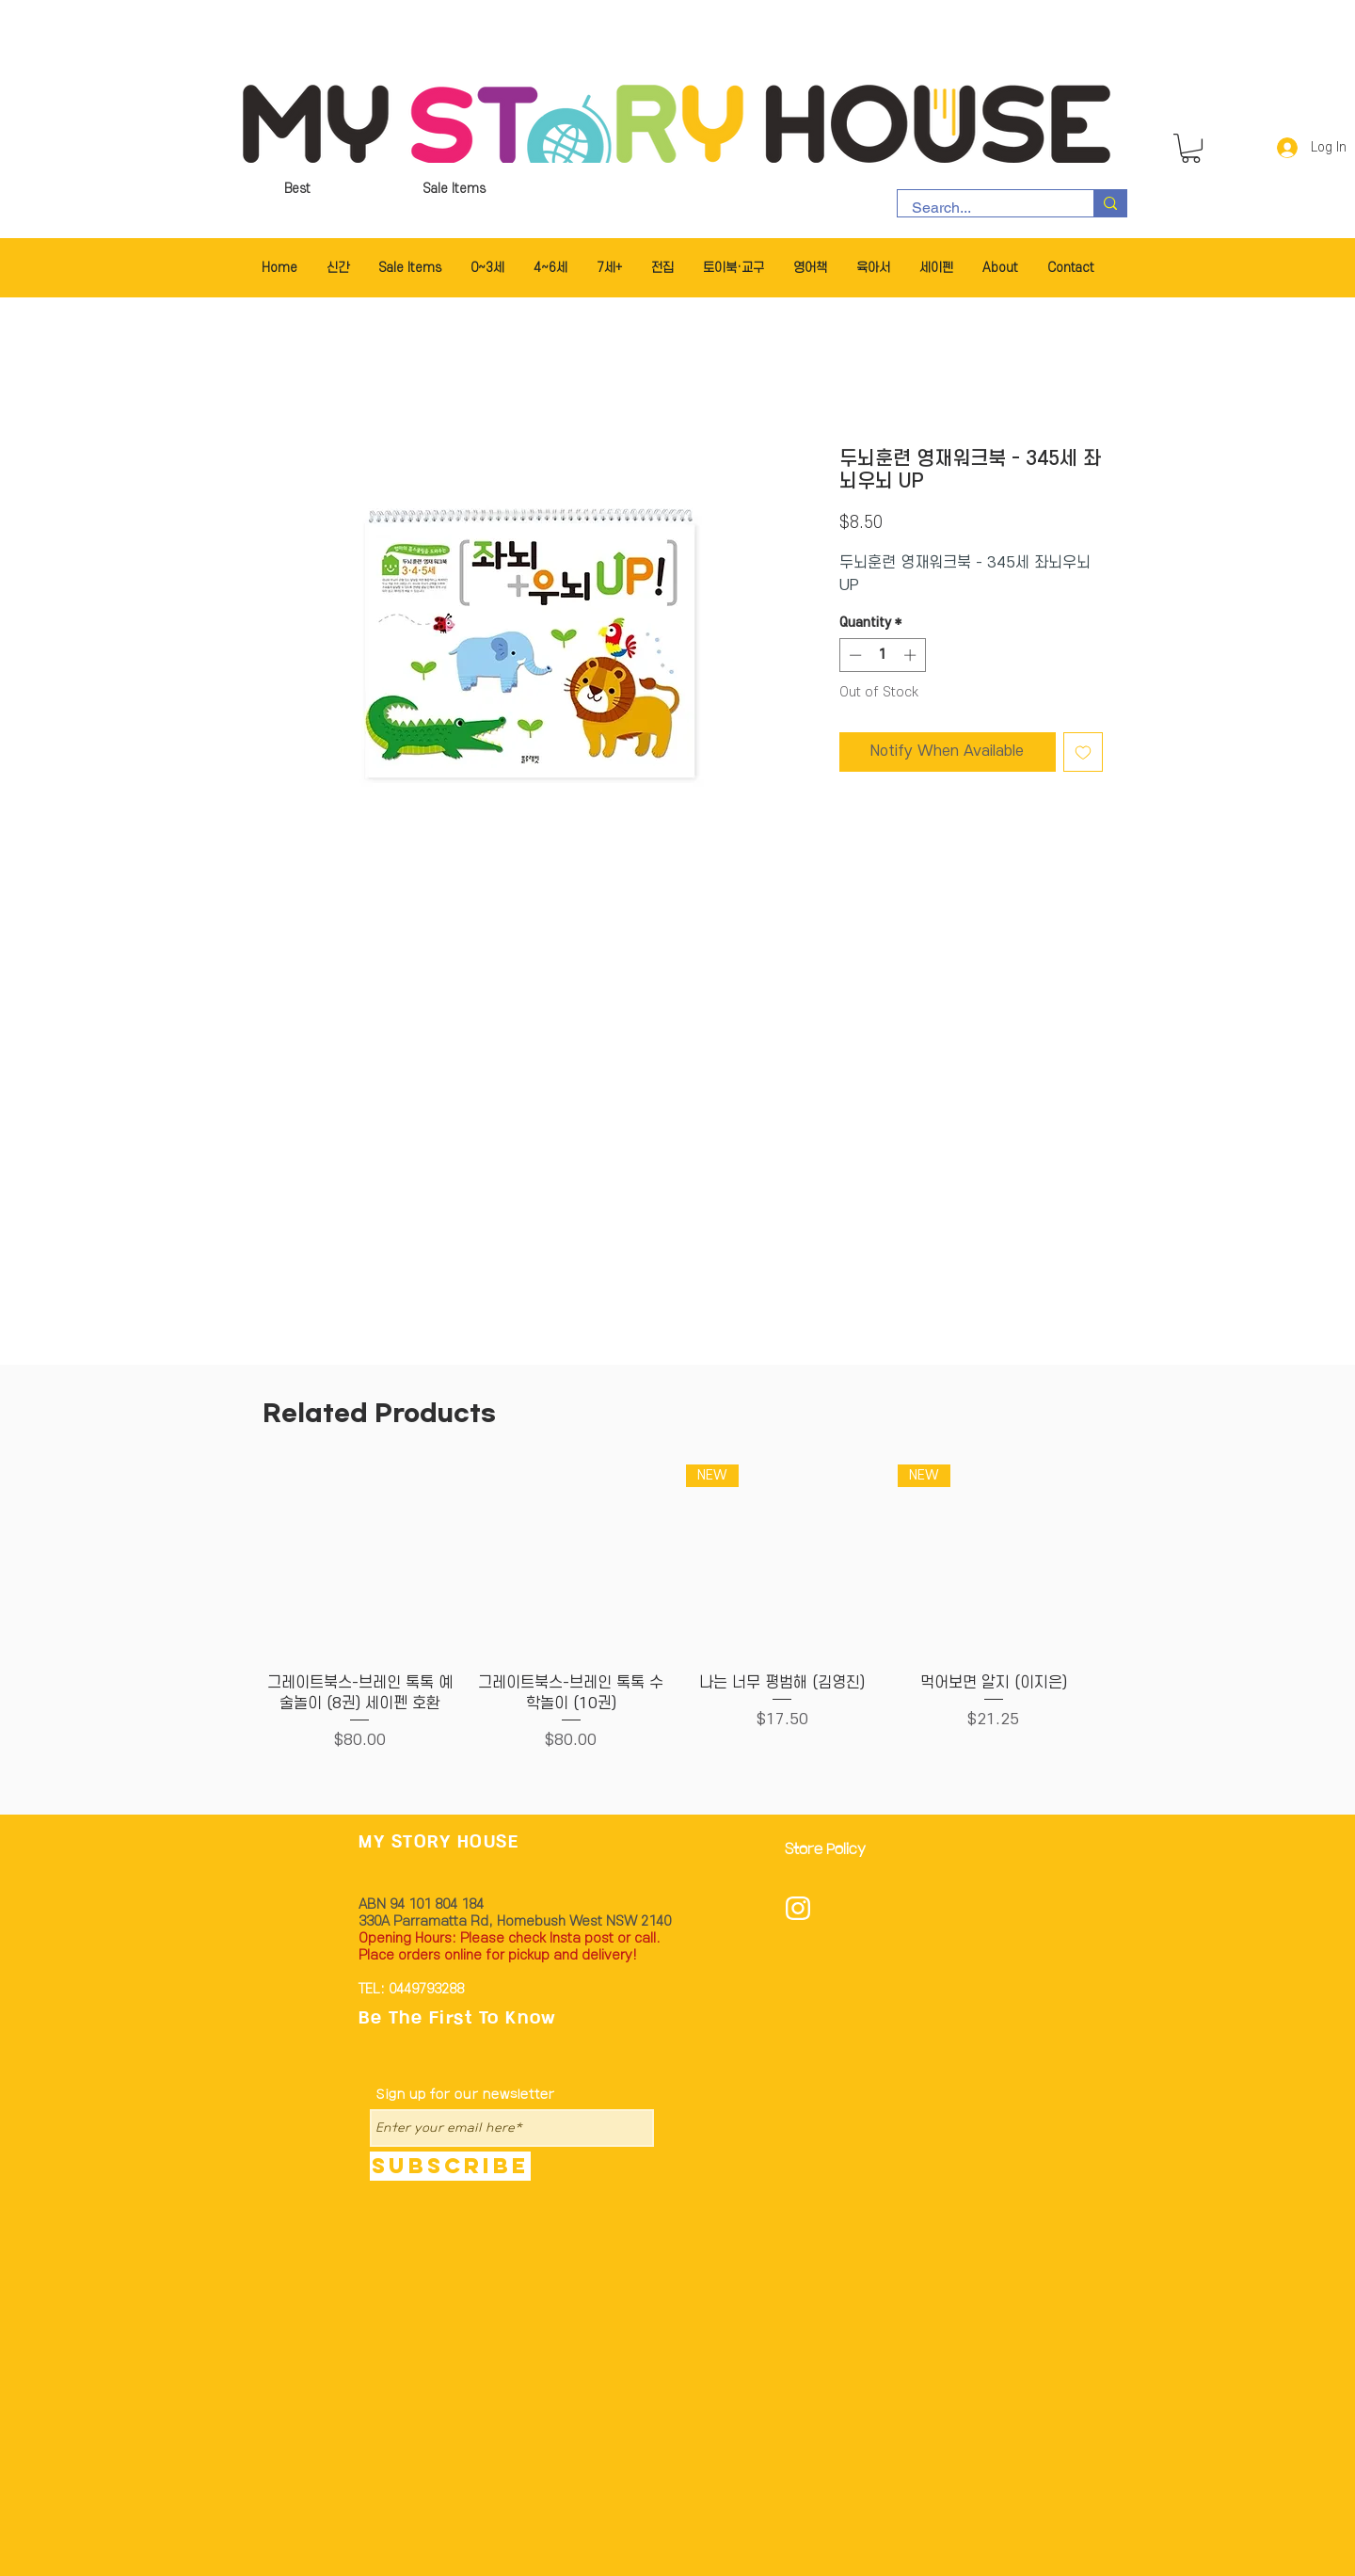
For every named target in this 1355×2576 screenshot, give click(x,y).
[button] (1190, 148)
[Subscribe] (450, 2166)
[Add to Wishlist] (1083, 752)
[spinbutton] (882, 655)
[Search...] (983, 208)
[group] (676, 1619)
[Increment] (912, 655)
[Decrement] (853, 655)
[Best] (297, 189)
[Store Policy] (831, 1851)
